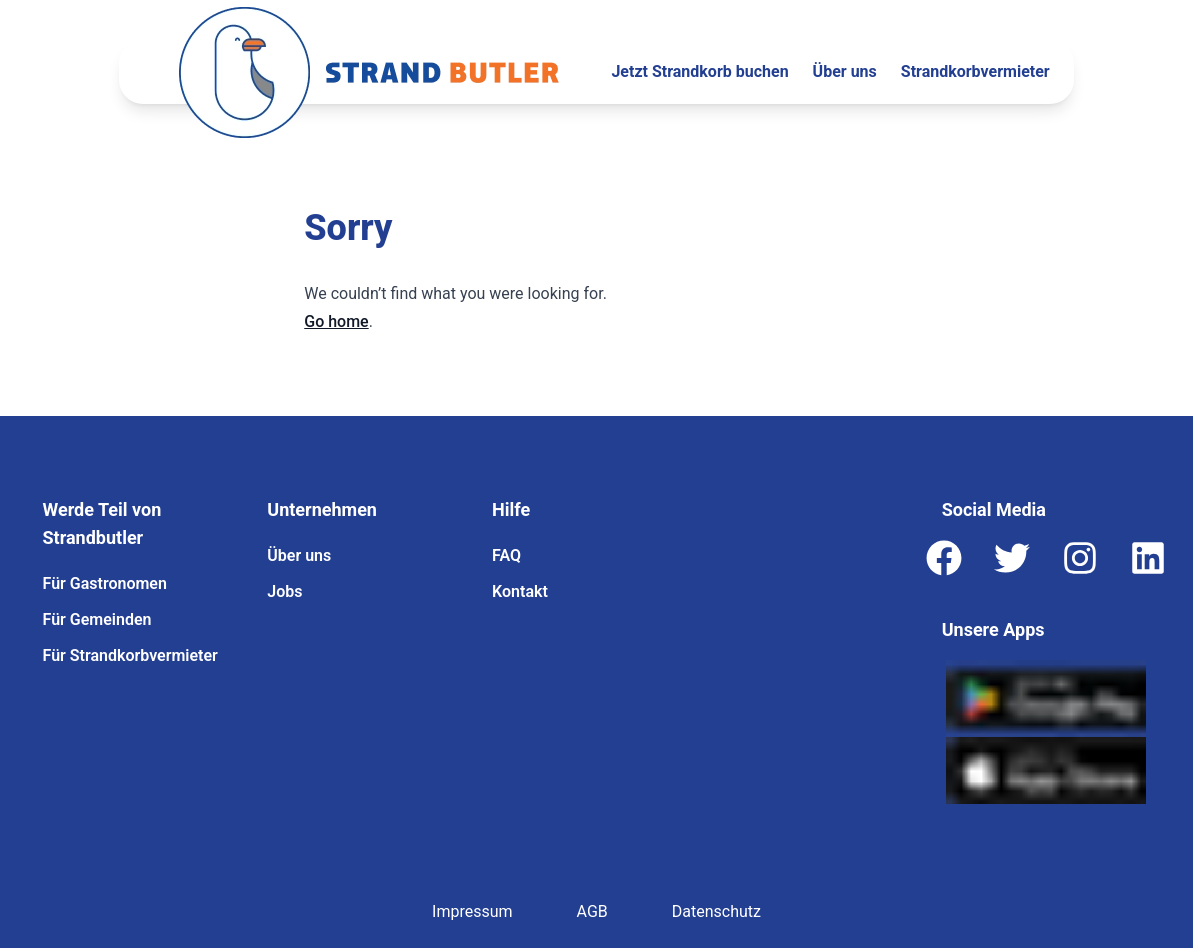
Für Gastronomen (105, 583)
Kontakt (520, 591)
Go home (336, 321)
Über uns (845, 71)
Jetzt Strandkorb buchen (699, 71)
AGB (592, 911)
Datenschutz (716, 911)
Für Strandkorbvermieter (130, 655)
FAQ (506, 555)
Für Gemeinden (97, 619)
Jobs (284, 591)
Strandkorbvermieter (975, 71)
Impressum (472, 911)
